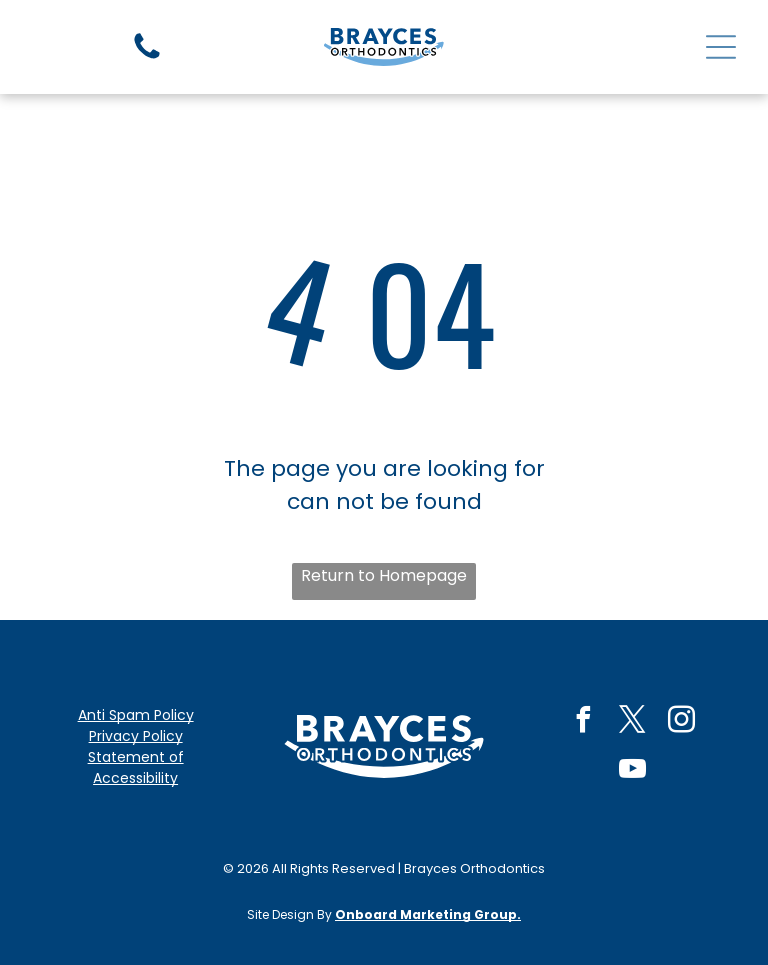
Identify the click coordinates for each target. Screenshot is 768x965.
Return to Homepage (384, 575)
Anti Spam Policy (136, 715)
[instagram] (681, 722)
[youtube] (632, 771)
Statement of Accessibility (136, 767)
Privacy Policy (136, 736)
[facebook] (583, 722)
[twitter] (632, 722)
